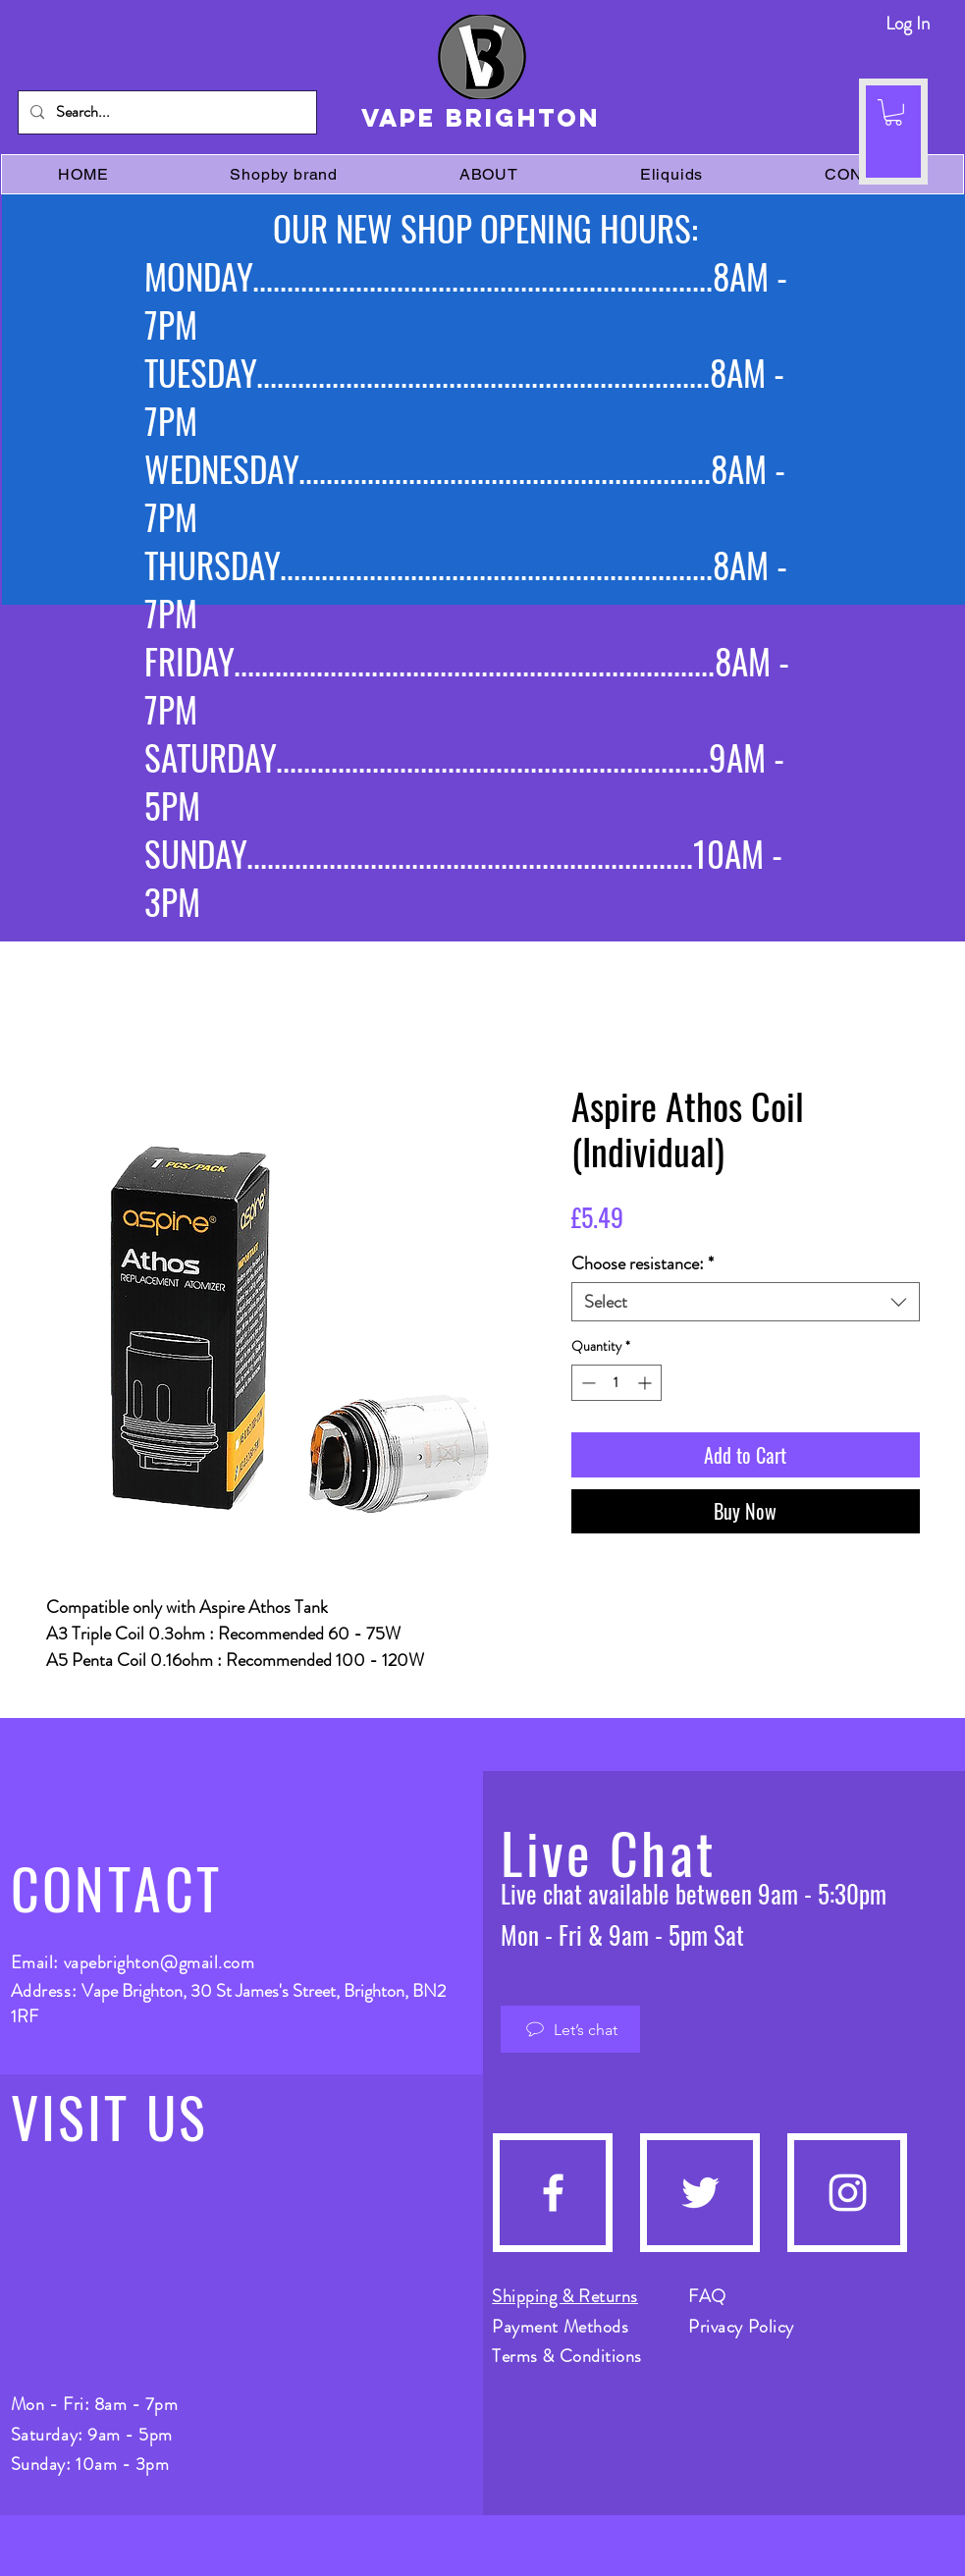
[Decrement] (586, 1383)
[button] (893, 112)
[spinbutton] (616, 1383)
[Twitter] (700, 2193)
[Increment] (646, 1383)
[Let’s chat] (570, 2029)
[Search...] (165, 112)
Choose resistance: (642, 1263)
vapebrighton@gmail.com (159, 1962)
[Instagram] (848, 2193)
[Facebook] (553, 2193)
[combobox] (745, 1301)
